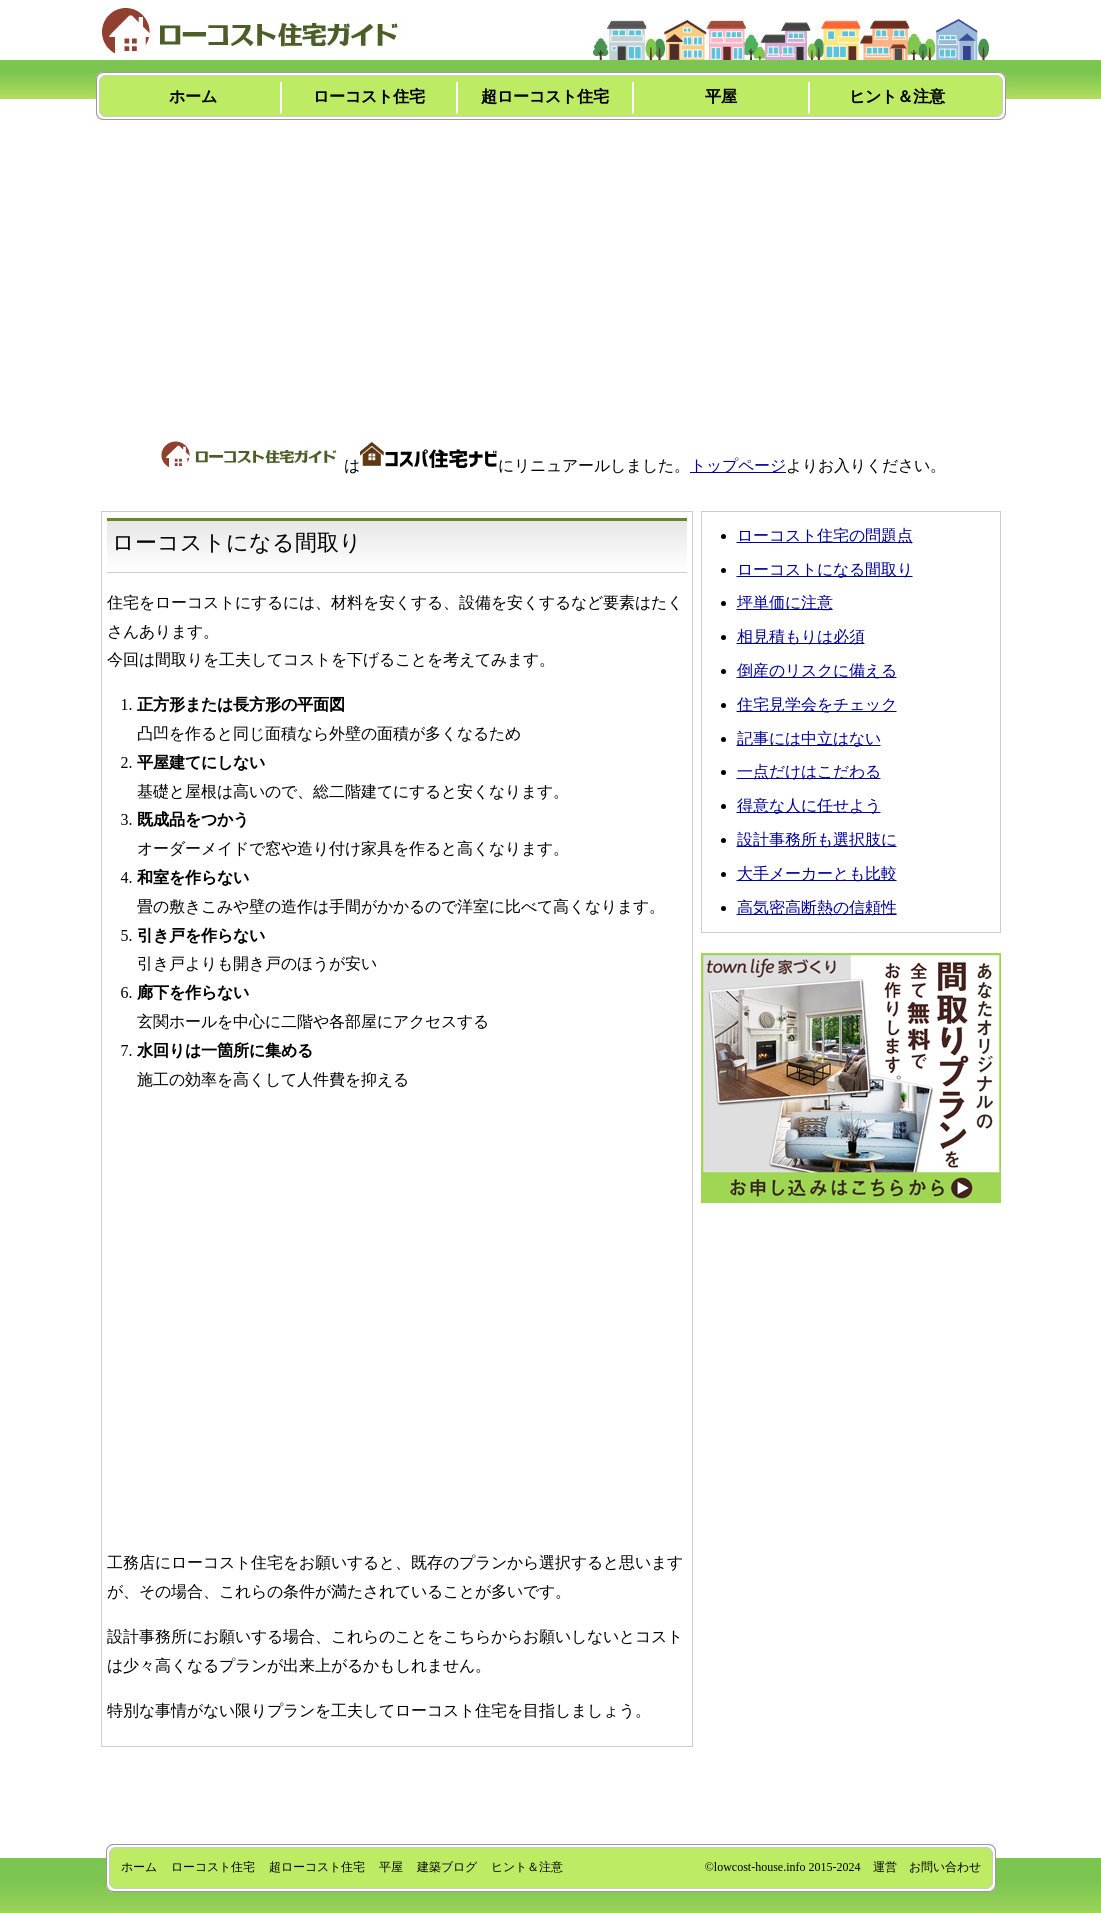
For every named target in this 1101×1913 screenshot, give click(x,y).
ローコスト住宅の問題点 (825, 535)
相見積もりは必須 (801, 636)
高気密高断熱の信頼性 (817, 907)
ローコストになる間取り (825, 569)
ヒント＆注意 (897, 96)
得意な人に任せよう (809, 805)
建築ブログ (447, 1867)
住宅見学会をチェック (817, 704)
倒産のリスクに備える (817, 670)
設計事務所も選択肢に (817, 839)
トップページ (738, 465)
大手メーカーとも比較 (817, 873)
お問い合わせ (945, 1867)
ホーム (193, 96)
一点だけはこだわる (809, 771)
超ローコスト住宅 (545, 96)
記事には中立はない (809, 738)
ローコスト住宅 (369, 96)
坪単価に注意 (785, 602)
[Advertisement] (551, 267)
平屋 (721, 96)
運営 (885, 1867)
